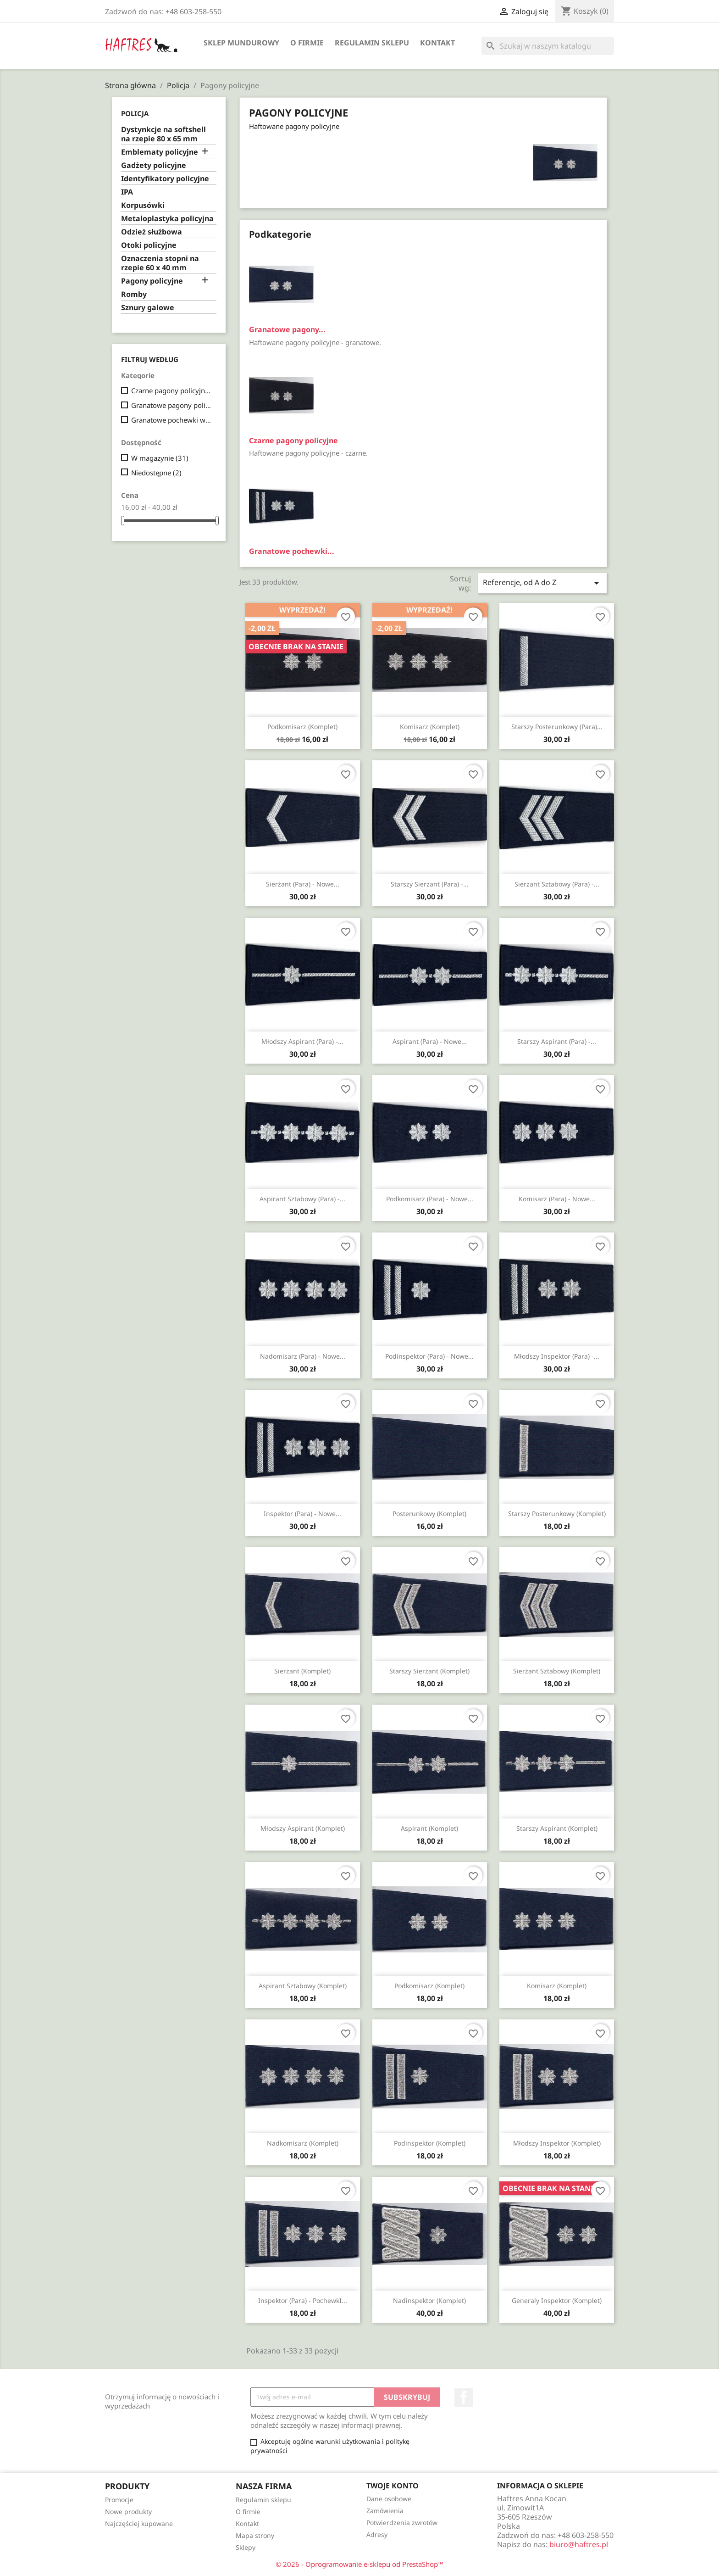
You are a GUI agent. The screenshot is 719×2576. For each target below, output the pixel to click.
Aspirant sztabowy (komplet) (303, 1985)
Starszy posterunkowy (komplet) (557, 1513)
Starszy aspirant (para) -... (556, 1041)
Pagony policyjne (152, 281)
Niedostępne (156, 472)
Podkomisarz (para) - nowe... (429, 1198)
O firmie (307, 43)
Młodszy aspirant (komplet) (302, 1828)
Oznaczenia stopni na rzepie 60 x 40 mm (160, 263)
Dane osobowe (388, 2498)
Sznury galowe (147, 307)
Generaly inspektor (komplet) (557, 2300)
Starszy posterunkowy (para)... (557, 726)
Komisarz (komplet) (429, 726)
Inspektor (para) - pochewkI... (302, 2300)
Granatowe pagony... (287, 329)
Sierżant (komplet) (302, 1671)
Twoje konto (392, 2486)
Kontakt (437, 43)
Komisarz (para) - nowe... (557, 1198)
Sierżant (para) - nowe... (302, 884)
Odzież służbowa (151, 232)
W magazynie (159, 458)
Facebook (463, 2397)
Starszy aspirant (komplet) (556, 1828)
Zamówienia (385, 2510)
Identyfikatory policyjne (165, 179)
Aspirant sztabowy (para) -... (302, 1198)
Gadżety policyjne (153, 165)
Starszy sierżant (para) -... (430, 884)
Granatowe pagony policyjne (172, 405)
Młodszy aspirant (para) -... (302, 1041)
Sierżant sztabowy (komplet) (556, 1671)
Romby (134, 294)
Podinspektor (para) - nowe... (429, 1356)
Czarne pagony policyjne (172, 390)
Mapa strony (255, 2535)
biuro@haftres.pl (578, 2544)
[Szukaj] (547, 46)
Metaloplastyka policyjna (167, 218)
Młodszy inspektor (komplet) (557, 2143)
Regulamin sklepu (372, 43)
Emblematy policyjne (159, 152)
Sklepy (245, 2547)
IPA (127, 192)
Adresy (376, 2534)
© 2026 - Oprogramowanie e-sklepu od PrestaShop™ (359, 2564)
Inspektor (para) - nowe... (302, 1513)
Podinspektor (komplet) (429, 2143)
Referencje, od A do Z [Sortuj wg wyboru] (542, 583)
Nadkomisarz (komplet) (302, 2143)
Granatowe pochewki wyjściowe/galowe (172, 419)
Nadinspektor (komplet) (429, 2300)
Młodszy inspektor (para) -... (556, 1356)
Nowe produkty (128, 2511)
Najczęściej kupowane (139, 2523)
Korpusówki (143, 205)
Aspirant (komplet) (429, 1828)
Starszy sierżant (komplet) (429, 1671)
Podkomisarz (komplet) (302, 726)
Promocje (119, 2499)
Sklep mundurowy (241, 43)
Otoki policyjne (149, 245)
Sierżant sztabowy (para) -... (556, 884)
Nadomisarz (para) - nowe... (302, 1356)
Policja (135, 113)
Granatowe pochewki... (291, 551)
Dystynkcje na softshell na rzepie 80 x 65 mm (163, 134)
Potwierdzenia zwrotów (401, 2522)
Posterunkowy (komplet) (429, 1513)
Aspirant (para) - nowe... (430, 1041)
